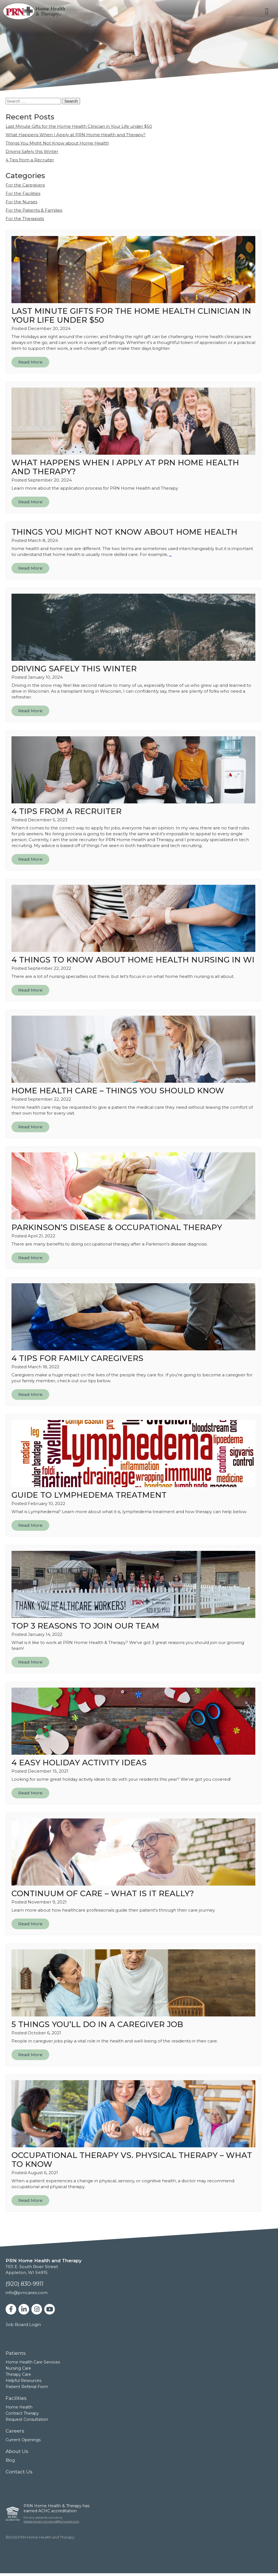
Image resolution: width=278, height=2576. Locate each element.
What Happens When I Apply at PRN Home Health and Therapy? (76, 134)
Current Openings (23, 2439)
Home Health (19, 2407)
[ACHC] (13, 2514)
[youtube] (49, 2309)
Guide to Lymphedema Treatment (89, 1495)
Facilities (16, 2398)
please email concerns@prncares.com (51, 2521)
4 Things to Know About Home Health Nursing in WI (132, 959)
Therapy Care (18, 2374)
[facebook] (11, 2309)
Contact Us (19, 2471)
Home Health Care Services (33, 2362)
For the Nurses (21, 201)
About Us (17, 2451)
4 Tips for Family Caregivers (77, 1358)
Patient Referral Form (27, 2386)
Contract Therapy (22, 2413)
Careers (15, 2431)
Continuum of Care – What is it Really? (102, 1893)
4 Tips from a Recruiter (30, 159)
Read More (30, 362)
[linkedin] (23, 2309)
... (170, 554)
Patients (16, 2353)
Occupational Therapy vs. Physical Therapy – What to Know (131, 2159)
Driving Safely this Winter (32, 151)
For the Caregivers (25, 185)
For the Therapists (25, 218)
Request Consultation (27, 2419)
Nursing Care (18, 2368)
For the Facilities (23, 193)
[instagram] (36, 2309)
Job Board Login (23, 2324)
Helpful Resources (23, 2380)
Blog (10, 2460)
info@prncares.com (27, 2292)
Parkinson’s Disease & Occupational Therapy (116, 1227)
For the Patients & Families (34, 210)
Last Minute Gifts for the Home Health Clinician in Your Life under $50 (79, 126)
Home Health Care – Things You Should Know (117, 1090)
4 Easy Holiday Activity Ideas (79, 1762)
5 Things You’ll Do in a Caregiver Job (97, 2024)
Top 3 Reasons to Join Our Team (85, 1626)
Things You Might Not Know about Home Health (57, 143)
